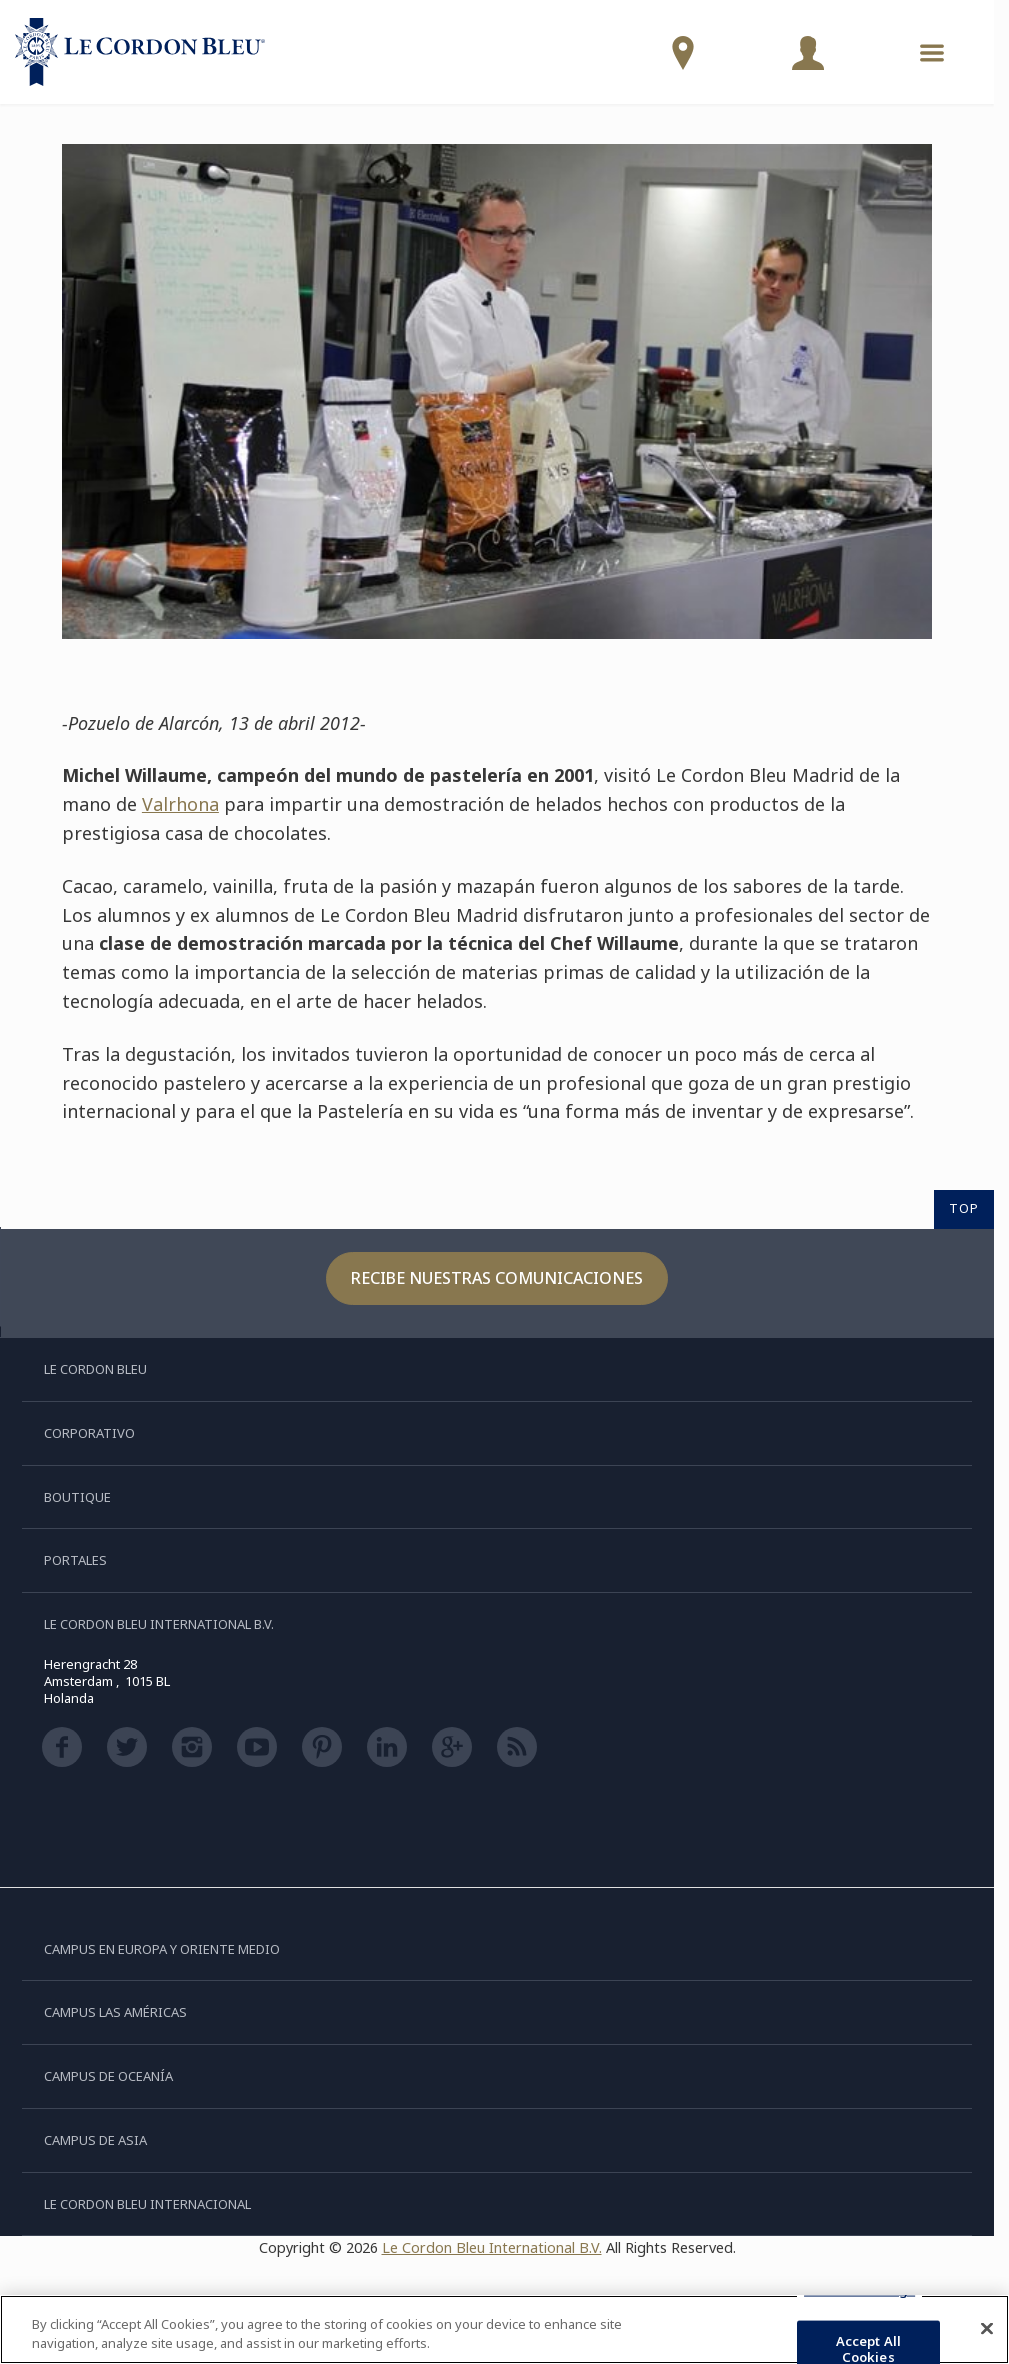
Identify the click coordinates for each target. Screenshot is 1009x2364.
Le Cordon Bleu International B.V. (492, 2247)
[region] (504, 2329)
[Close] (987, 2329)
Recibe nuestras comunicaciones (497, 1278)
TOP (964, 1208)
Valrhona (180, 804)
